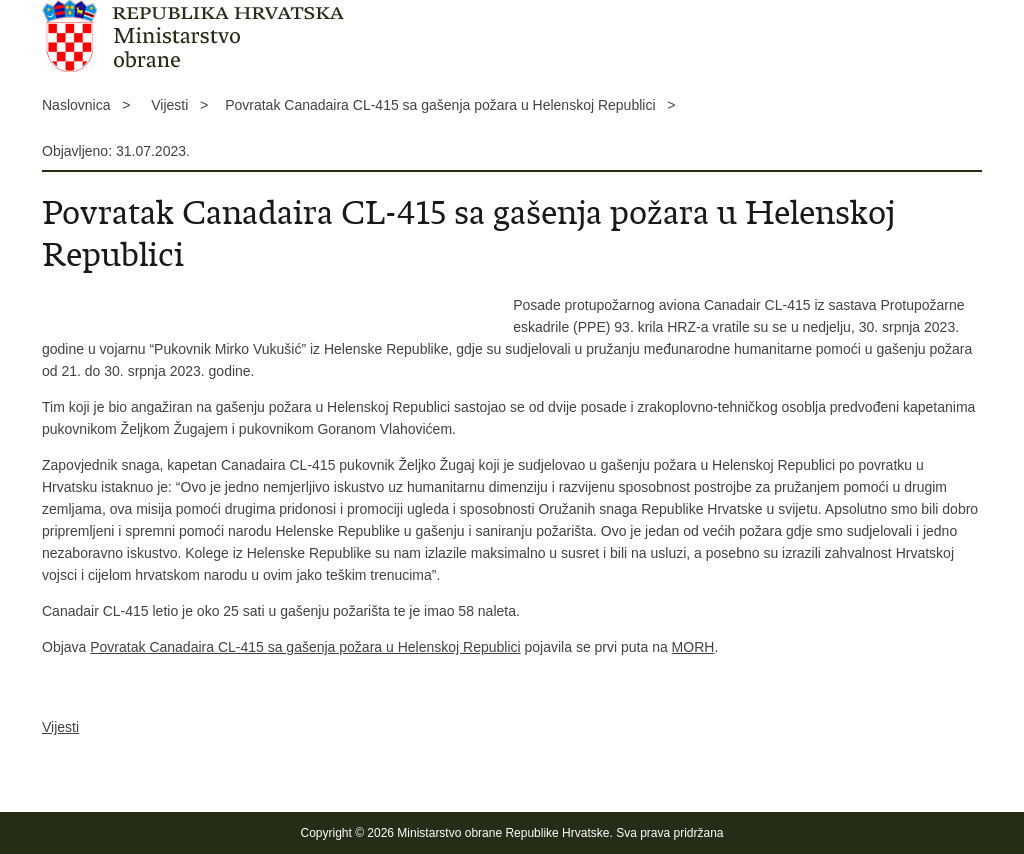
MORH (693, 647)
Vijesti (60, 727)
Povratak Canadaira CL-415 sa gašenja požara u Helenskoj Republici (305, 647)
